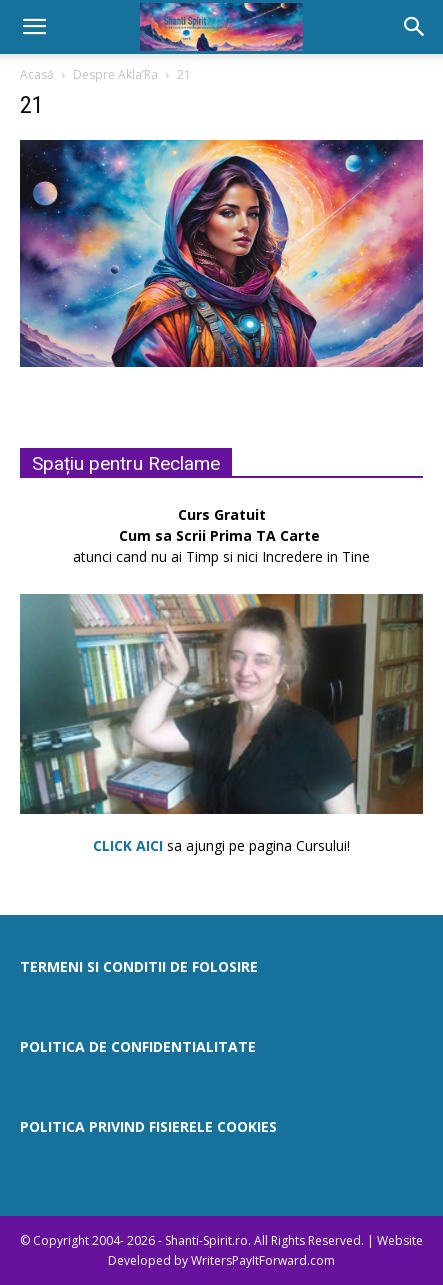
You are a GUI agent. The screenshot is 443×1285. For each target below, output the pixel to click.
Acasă (37, 74)
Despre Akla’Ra (115, 74)
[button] (34, 27)
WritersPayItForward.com (263, 1260)
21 (32, 105)
